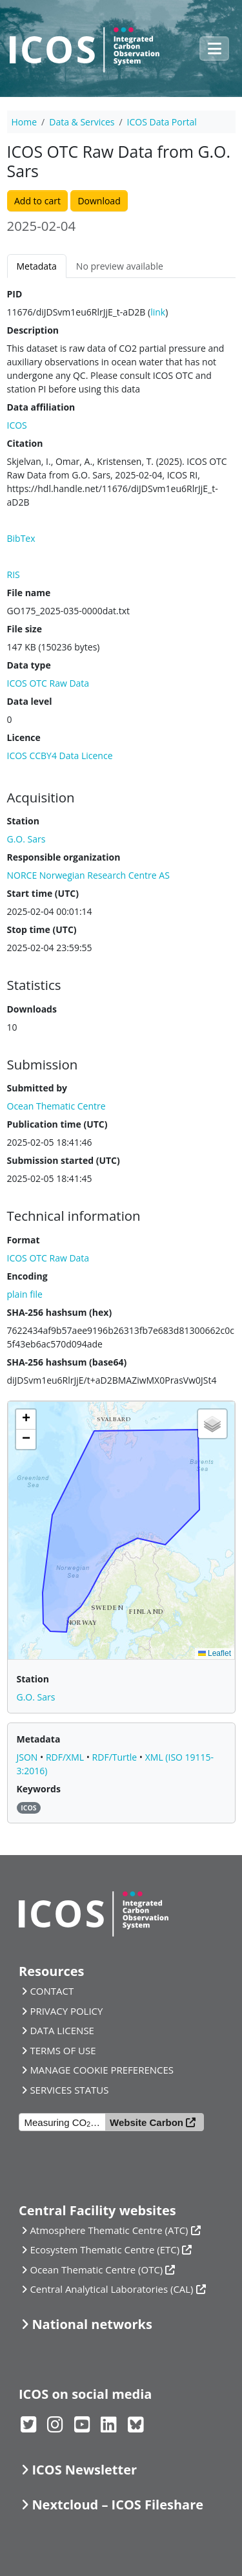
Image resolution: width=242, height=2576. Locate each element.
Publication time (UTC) (57, 1124)
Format (23, 1240)
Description (33, 330)
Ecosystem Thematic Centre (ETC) (104, 2249)
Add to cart (37, 201)
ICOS (17, 425)
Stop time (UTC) (42, 929)
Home (24, 122)
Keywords (39, 1789)
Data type (29, 665)
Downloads (32, 1009)
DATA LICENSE (62, 2030)
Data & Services (81, 122)
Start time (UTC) (43, 893)
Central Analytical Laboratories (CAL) (111, 2288)
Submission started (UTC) (63, 1160)
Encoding (27, 1276)
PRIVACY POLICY (66, 2010)
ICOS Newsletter (84, 2469)
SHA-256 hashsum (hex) (59, 1312)
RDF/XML (66, 1757)
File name (29, 592)
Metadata (37, 266)
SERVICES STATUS (69, 2089)
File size (24, 629)
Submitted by (37, 1088)
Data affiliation (41, 407)
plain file (25, 1294)
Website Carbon (146, 2122)
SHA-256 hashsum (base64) (67, 1362)
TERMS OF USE (63, 2050)
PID (15, 294)
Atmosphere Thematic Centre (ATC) (109, 2230)
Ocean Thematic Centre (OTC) (96, 2269)
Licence (24, 737)
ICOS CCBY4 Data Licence (60, 755)
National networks (92, 2324)
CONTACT (52, 1990)
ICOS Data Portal (162, 122)
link (157, 312)
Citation (25, 443)
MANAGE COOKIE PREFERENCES (102, 2069)
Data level (29, 701)
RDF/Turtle (115, 1757)
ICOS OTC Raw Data (48, 683)
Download (98, 201)
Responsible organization (64, 857)
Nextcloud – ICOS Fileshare (117, 2504)
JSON (29, 1757)
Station (23, 821)
